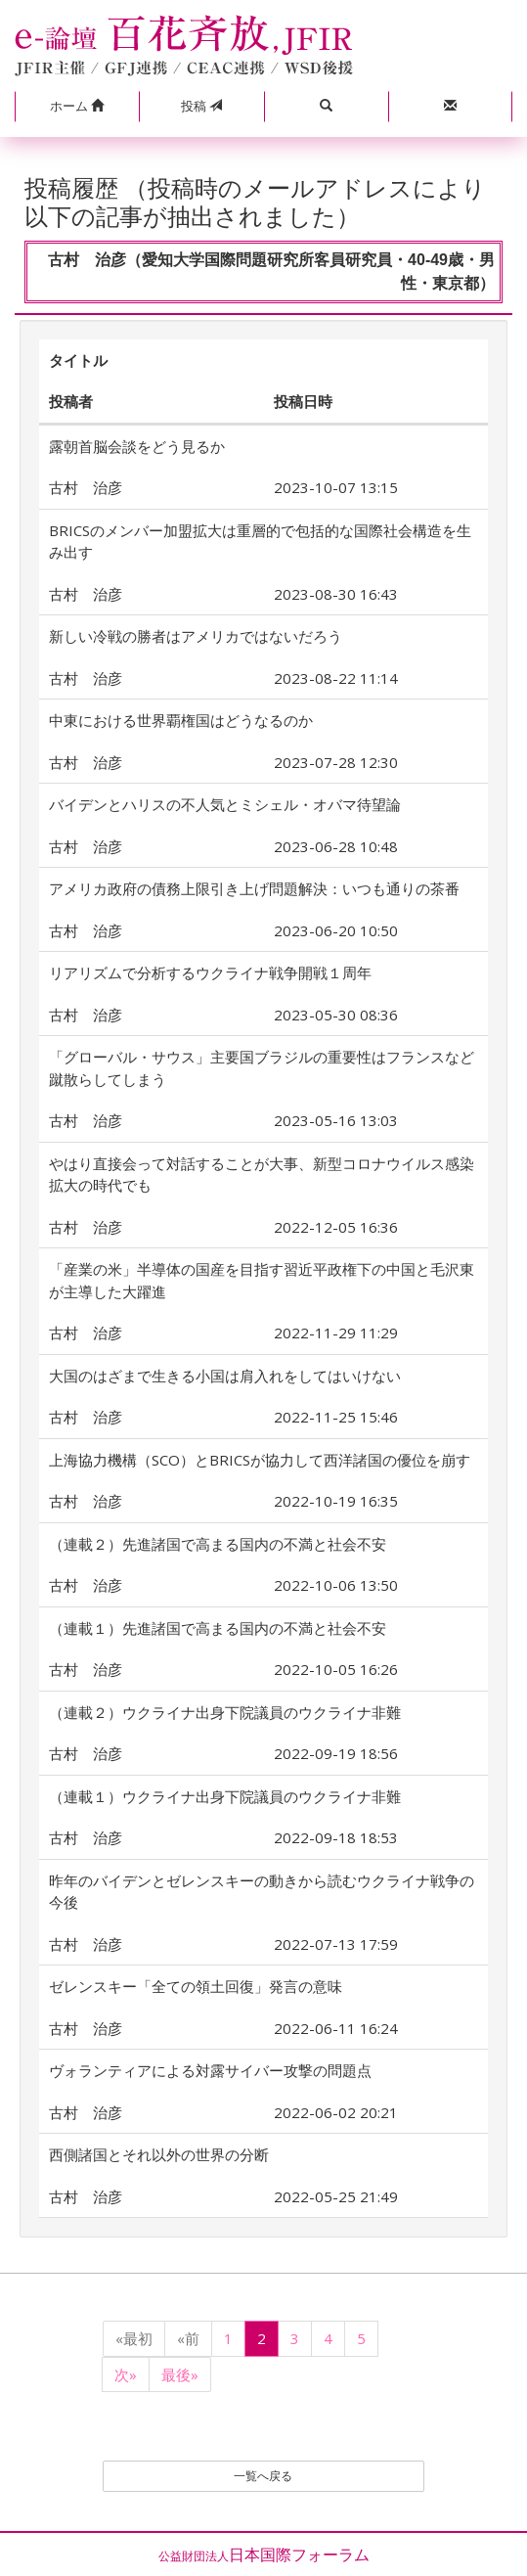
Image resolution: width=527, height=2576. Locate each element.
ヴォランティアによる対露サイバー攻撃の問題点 (210, 2070)
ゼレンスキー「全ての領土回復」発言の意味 (195, 1986)
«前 (188, 2338)
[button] (77, 106)
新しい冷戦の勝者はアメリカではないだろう (195, 636)
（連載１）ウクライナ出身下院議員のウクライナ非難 (225, 1796)
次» (125, 2374)
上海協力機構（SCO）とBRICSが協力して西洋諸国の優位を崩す (259, 1459)
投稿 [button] (201, 105)
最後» (179, 2374)
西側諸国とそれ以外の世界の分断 (159, 2154)
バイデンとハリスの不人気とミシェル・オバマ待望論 (225, 804)
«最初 (134, 2338)
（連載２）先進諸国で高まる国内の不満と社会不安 (217, 1544)
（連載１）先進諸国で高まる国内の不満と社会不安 (217, 1628)
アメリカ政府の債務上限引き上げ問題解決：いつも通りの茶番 (254, 888)
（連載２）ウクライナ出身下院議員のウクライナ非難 (225, 1712)
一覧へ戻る (263, 2475)
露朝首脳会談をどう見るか (137, 446)
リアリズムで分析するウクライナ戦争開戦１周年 (210, 972)
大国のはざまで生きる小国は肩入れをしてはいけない (225, 1375)
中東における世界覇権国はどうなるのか (181, 720)
